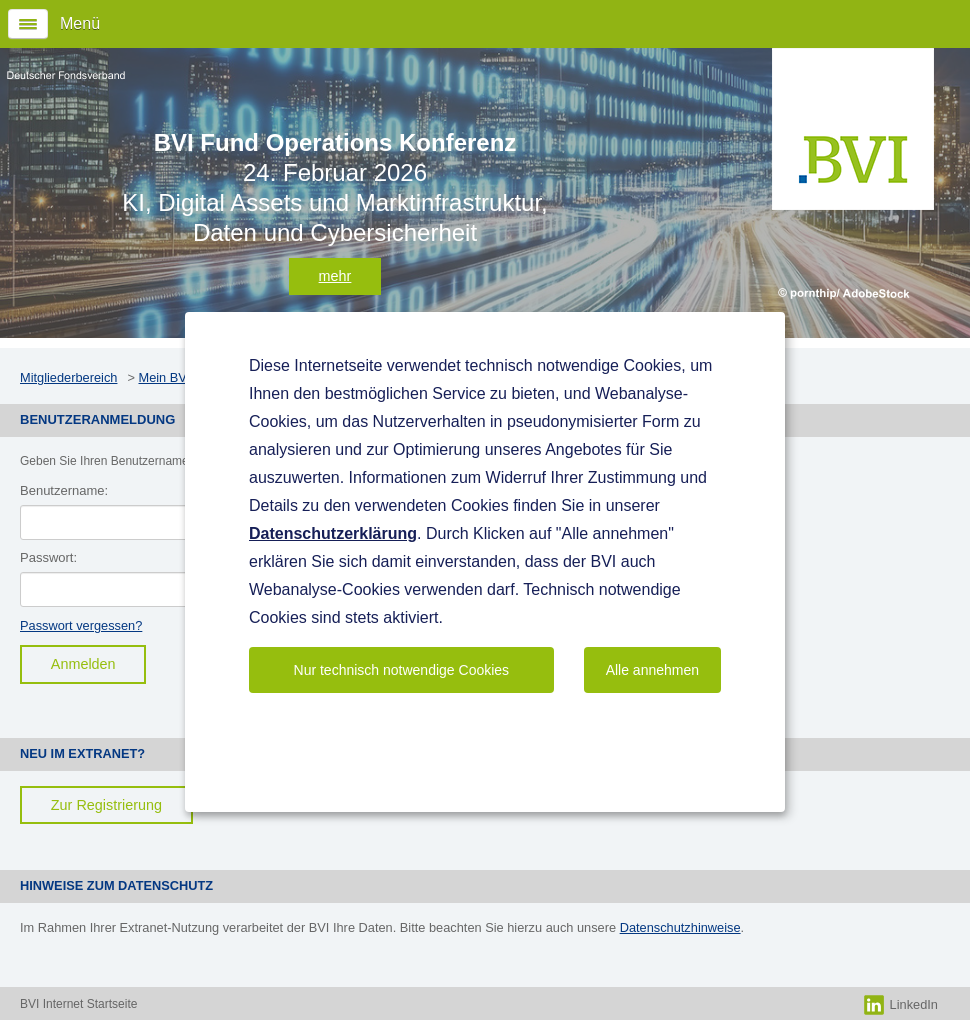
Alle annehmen (652, 670)
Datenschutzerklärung (333, 533)
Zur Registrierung (106, 805)
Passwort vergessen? (81, 625)
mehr (335, 276)
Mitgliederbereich (68, 377)
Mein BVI (164, 377)
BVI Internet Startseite (78, 1004)
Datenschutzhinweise (680, 927)
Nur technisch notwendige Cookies (402, 670)
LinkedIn (901, 1005)
